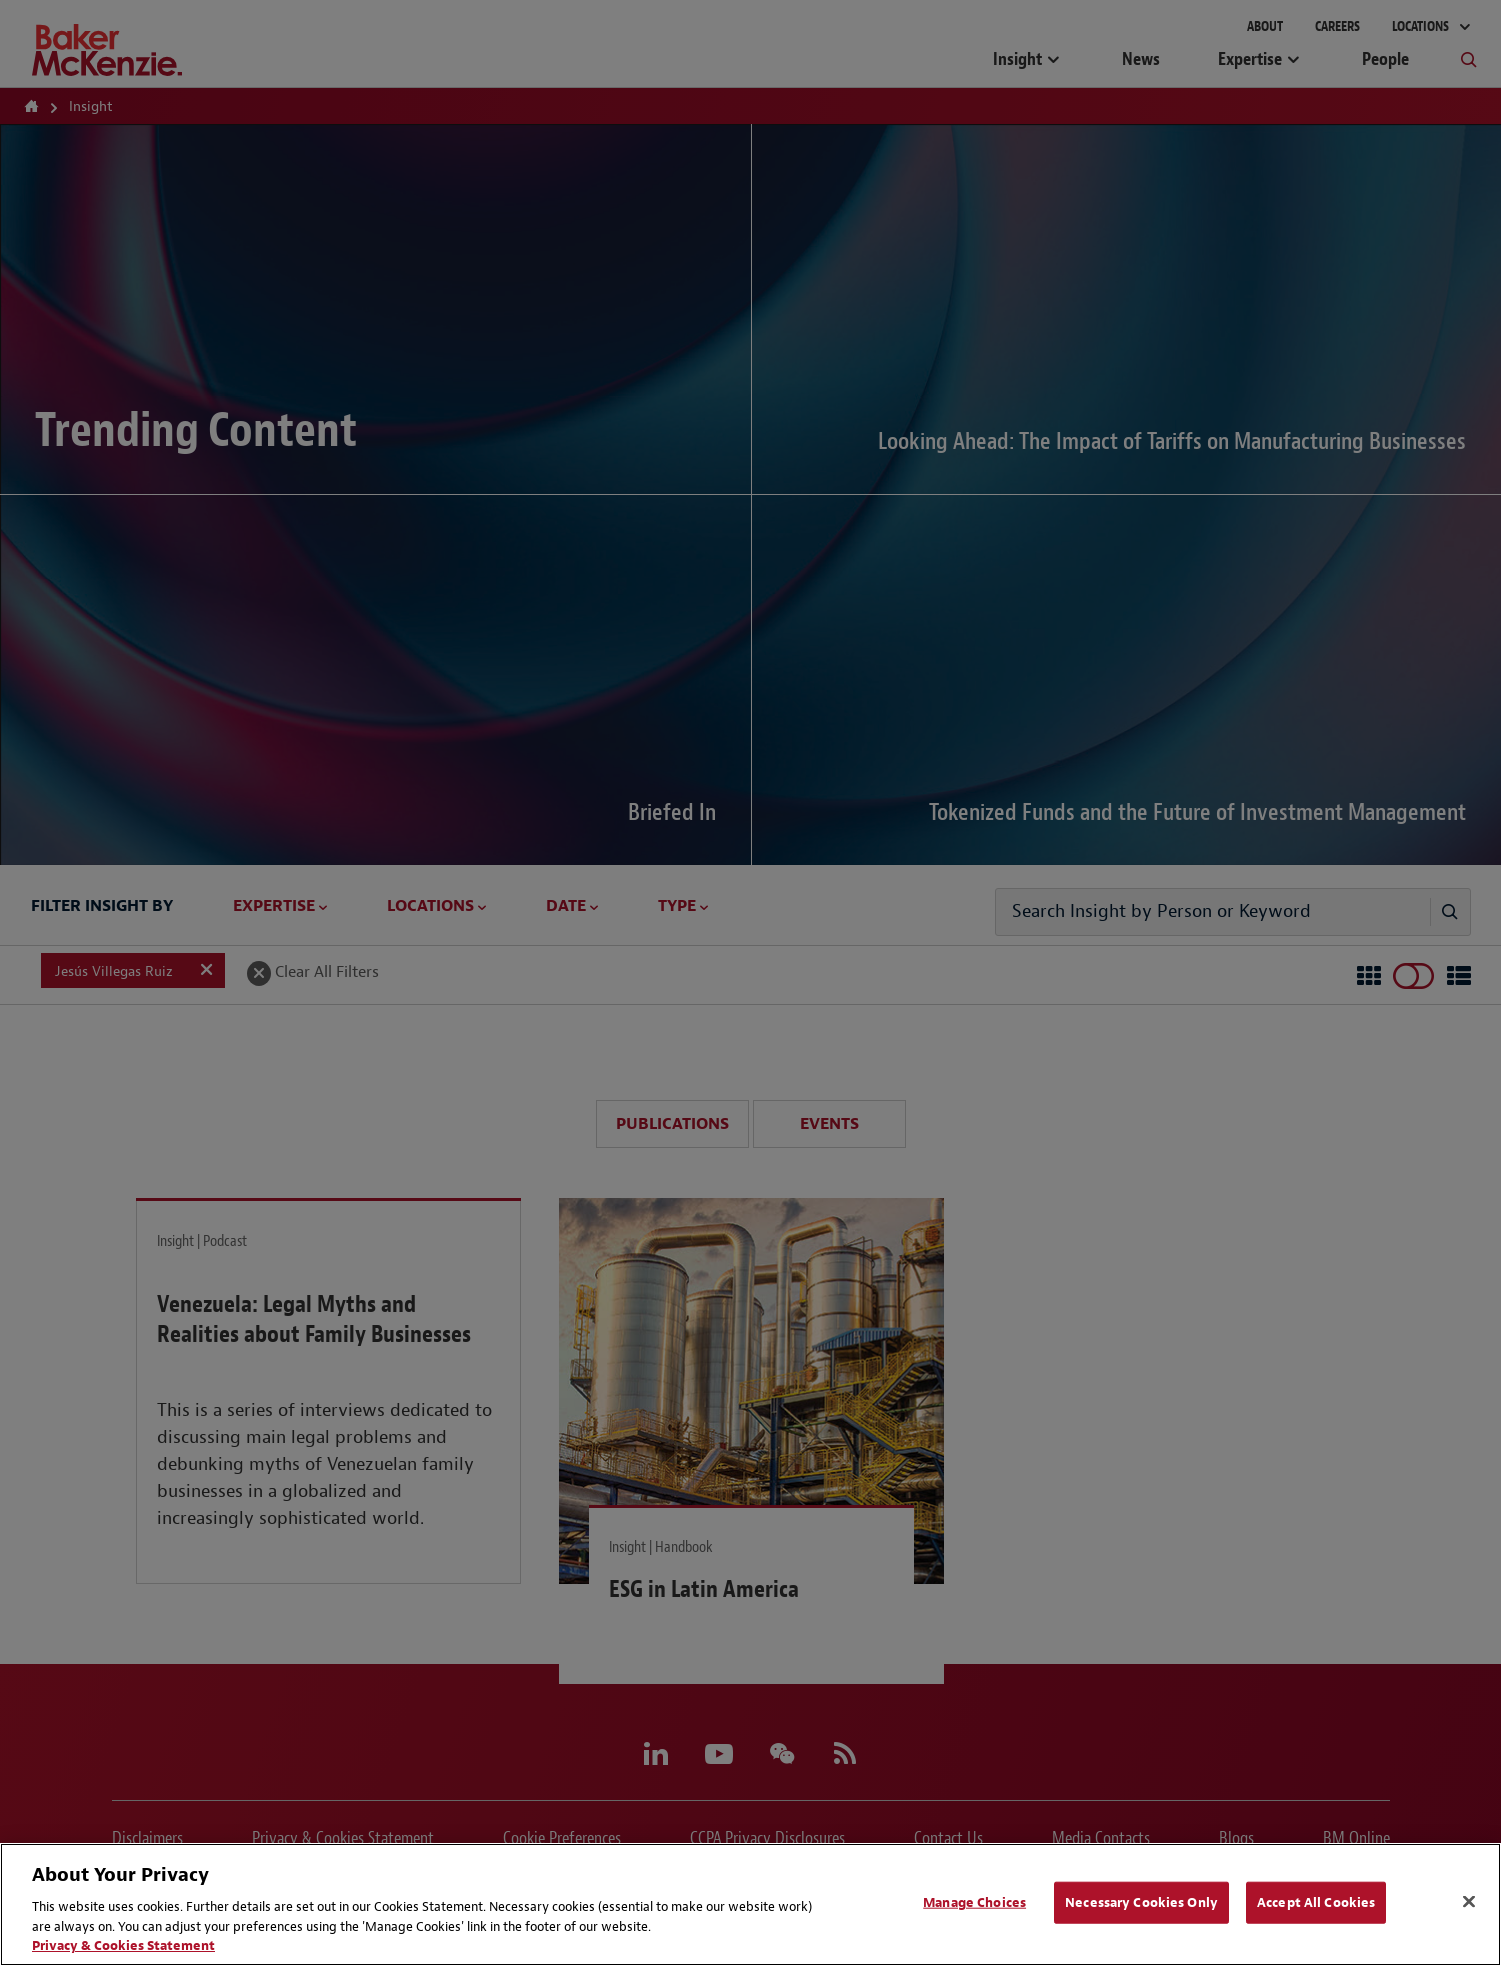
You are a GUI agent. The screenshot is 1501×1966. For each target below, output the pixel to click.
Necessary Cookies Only (1141, 1902)
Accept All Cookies (1316, 1902)
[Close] (1469, 1902)
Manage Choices (974, 1902)
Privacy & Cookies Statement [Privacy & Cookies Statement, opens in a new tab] (123, 1945)
